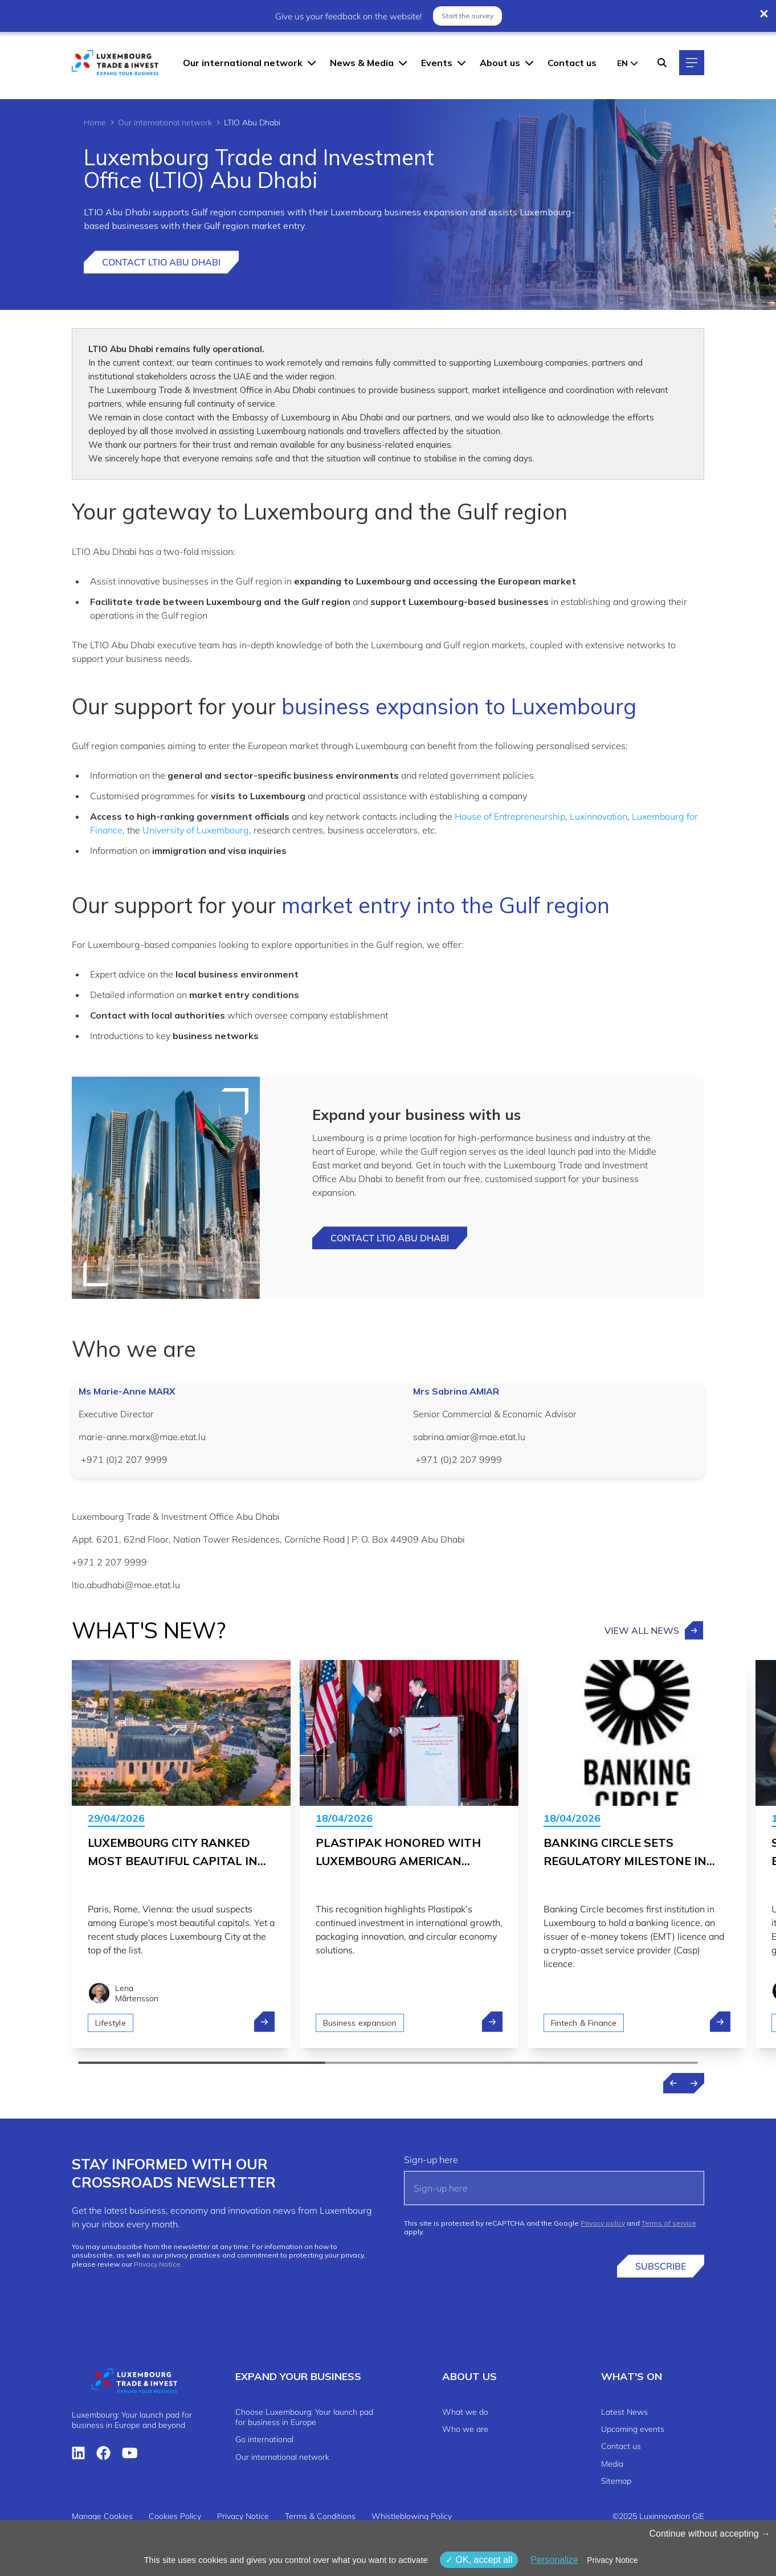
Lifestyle (110, 2023)
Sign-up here (431, 2159)
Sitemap (616, 2481)
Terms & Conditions (320, 2516)
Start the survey (467, 15)
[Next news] (694, 2083)
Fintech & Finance (583, 2023)
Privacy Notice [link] (612, 2560)
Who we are (465, 2429)
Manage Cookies (102, 2516)
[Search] (662, 62)
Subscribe (660, 2266)
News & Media (362, 62)
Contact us (572, 62)
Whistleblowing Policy (411, 2516)
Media (612, 2464)
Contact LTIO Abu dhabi (389, 1238)
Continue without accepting (709, 2533)
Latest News (624, 2412)
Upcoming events (632, 2429)
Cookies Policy (175, 2516)
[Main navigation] (691, 62)
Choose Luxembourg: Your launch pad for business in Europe (304, 2417)
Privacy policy (603, 2223)
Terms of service (669, 2223)
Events (436, 62)
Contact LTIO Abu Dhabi (161, 262)
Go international (264, 2439)
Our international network (243, 62)
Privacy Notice (157, 2264)
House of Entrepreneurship (510, 816)
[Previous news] (673, 2083)
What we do (465, 2412)
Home (95, 122)
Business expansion (360, 2023)
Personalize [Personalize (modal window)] (554, 2560)
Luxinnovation (598, 816)
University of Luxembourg (195, 830)
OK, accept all (479, 2560)
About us (500, 62)
